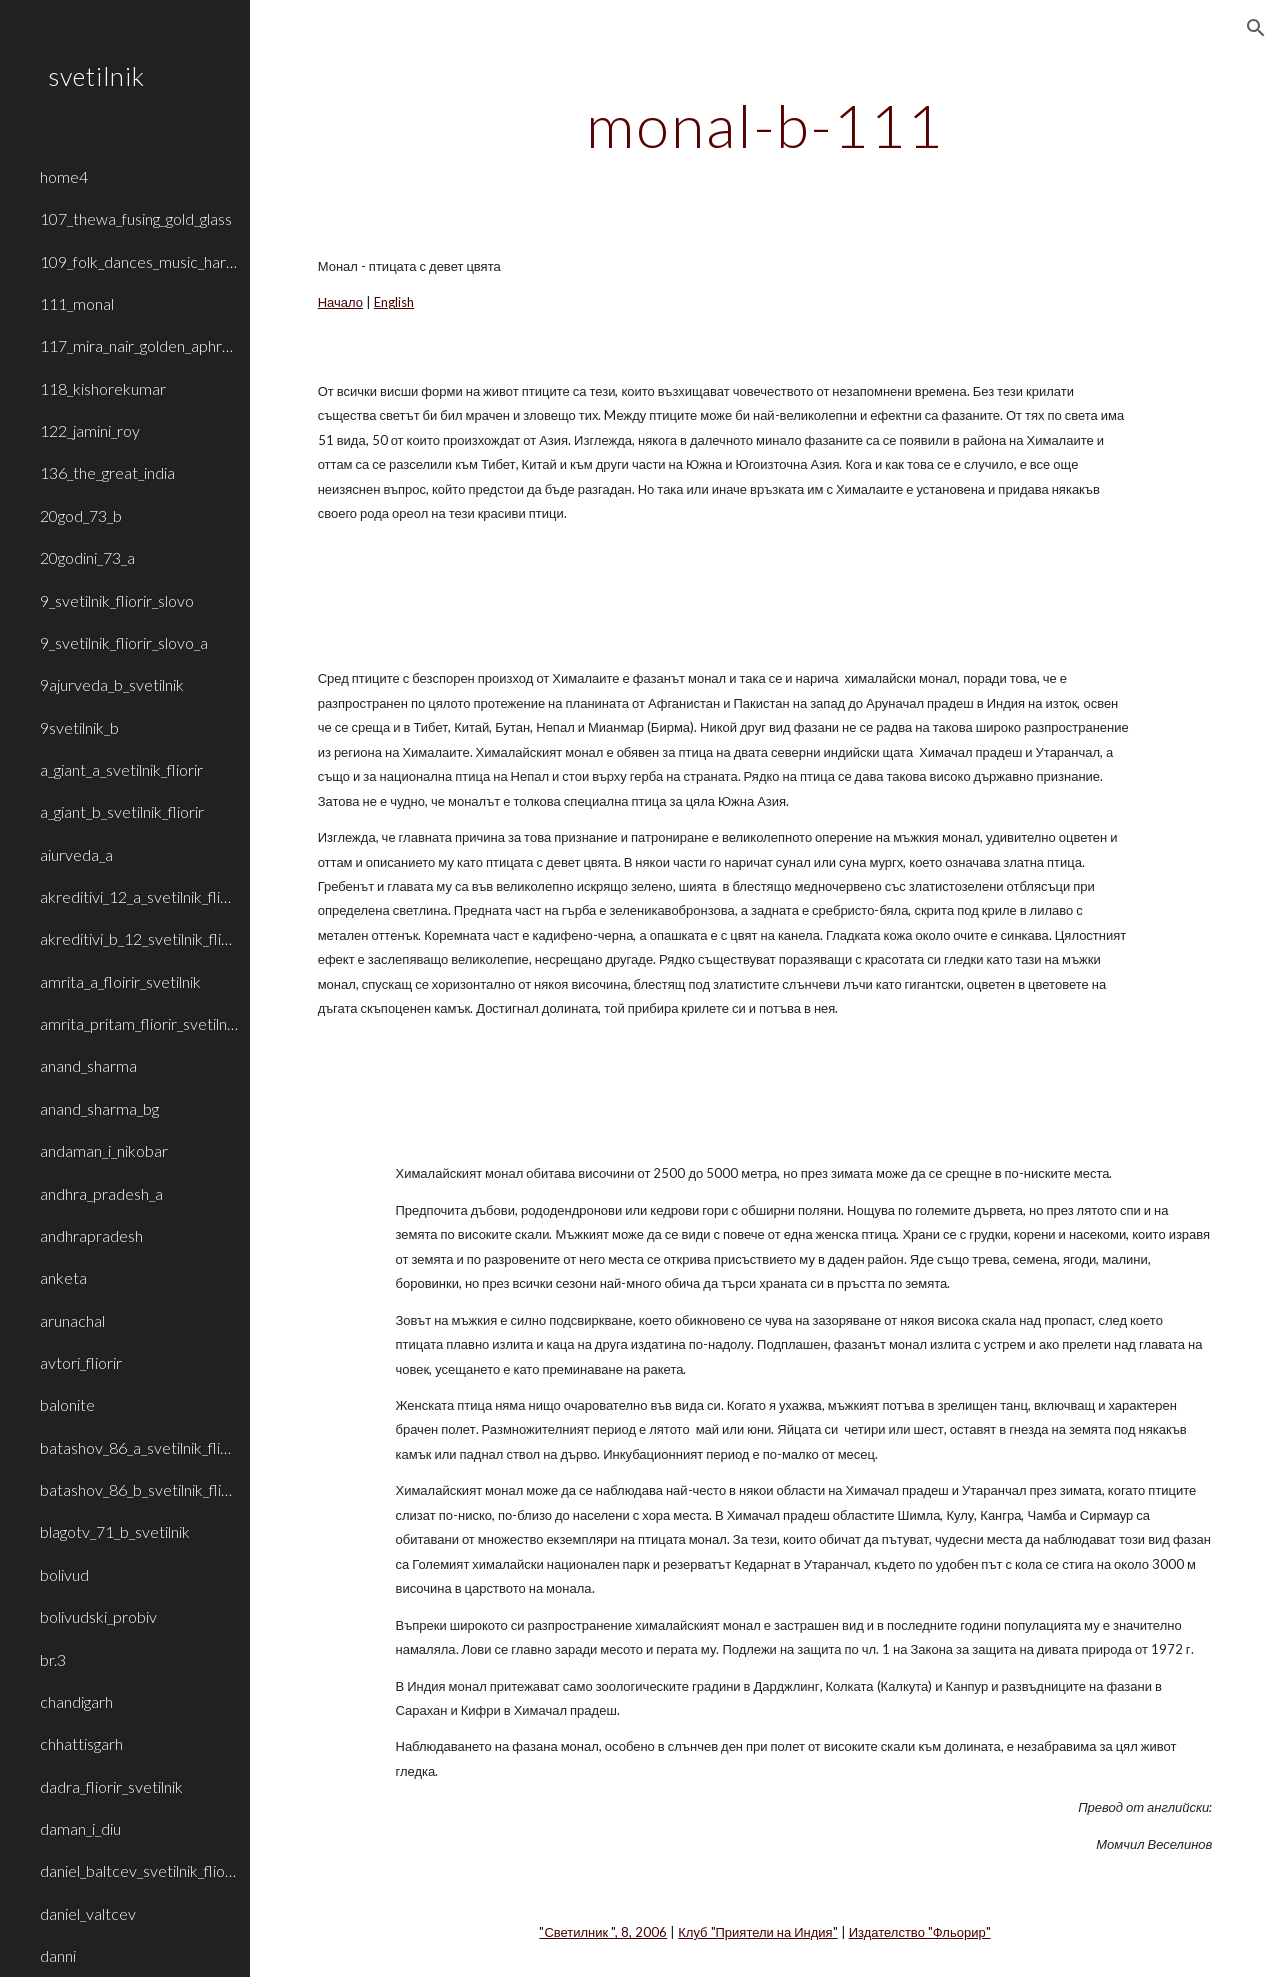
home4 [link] (64, 176)
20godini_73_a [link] (87, 557)
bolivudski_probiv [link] (98, 1616)
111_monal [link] (77, 303)
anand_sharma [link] (88, 1065)
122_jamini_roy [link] (90, 430)
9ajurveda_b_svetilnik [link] (112, 684)
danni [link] (58, 1955)
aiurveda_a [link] (76, 854)
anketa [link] (63, 1277)
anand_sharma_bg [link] (99, 1108)
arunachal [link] (72, 1320)
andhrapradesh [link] (91, 1235)
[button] (1256, 28)
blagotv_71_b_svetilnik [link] (115, 1531)
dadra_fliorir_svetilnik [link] (111, 1786)
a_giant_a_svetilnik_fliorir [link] (121, 769)
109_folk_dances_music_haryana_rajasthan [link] (139, 261)
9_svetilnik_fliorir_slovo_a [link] (124, 642)
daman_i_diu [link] (80, 1828)
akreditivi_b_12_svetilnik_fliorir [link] (139, 938)
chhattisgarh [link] (81, 1743)
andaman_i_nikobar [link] (104, 1150)
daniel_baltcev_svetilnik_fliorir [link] (139, 1870)
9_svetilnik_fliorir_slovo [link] (117, 600)
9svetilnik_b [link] (79, 727)
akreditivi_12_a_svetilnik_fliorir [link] (139, 896)
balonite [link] (67, 1404)
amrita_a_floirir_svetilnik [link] (120, 981)
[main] (764, 125)
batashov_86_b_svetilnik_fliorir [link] (139, 1489)
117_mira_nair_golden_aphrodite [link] (139, 345)
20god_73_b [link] (81, 515)
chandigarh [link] (76, 1701)
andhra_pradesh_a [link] (101, 1193)
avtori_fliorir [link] (81, 1362)
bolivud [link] (64, 1574)
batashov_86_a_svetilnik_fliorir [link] (139, 1447)
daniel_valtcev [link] (88, 1913)
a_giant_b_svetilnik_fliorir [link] (122, 811)
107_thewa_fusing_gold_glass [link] (136, 218)
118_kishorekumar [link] (103, 388)
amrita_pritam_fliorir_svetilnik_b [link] (139, 1023)
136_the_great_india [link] (107, 472)
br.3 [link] (53, 1659)
